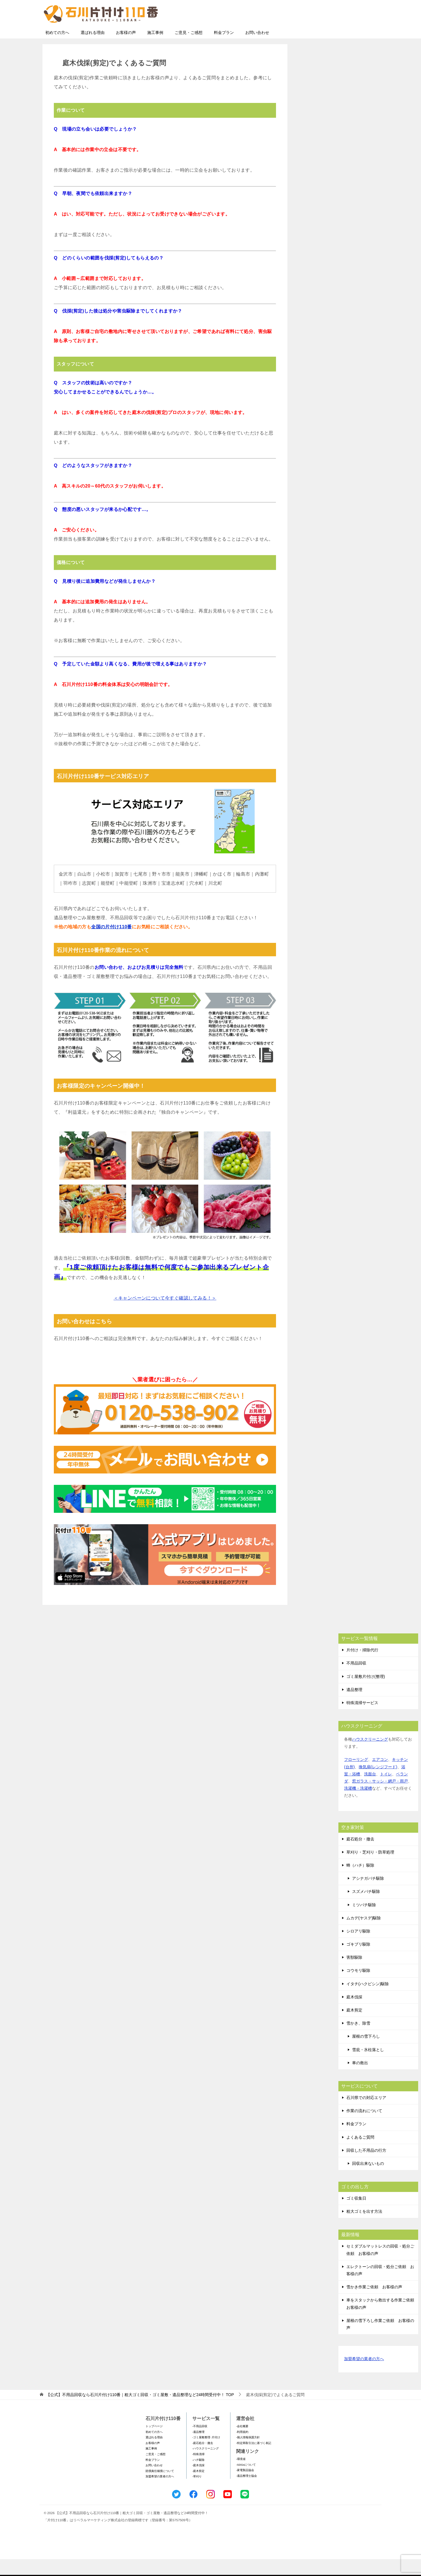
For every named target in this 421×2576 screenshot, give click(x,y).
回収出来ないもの (368, 2180)
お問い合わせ (257, 49)
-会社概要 (242, 2443)
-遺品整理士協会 (246, 2492)
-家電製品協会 (245, 2486)
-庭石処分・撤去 (202, 2459)
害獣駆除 (354, 1974)
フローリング (356, 1776)
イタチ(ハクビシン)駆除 (367, 2000)
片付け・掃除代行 (362, 1666)
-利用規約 (242, 2448)
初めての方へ (57, 49)
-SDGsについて (246, 2481)
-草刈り (197, 2493)
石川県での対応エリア (366, 2114)
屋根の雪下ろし (366, 2053)
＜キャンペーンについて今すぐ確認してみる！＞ (165, 1314)
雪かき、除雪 (358, 2040)
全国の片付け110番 (111, 943)
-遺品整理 (198, 2448)
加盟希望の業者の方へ (364, 2376)
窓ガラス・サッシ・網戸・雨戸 (380, 1798)
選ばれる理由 (93, 49)
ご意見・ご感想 (189, 49)
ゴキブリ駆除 (358, 1961)
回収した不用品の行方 (366, 2167)
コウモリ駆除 (358, 1987)
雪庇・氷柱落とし (368, 2066)
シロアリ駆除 (358, 1948)
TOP (140, 2411)
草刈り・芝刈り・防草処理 (370, 1869)
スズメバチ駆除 (366, 1908)
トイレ (386, 1791)
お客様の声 (126, 49)
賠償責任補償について (160, 2487)
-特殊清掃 (198, 2471)
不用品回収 (356, 1680)
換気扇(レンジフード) (378, 1783)
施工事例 (155, 49)
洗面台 (370, 1791)
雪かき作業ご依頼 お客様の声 (374, 2303)
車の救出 (360, 2079)
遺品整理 (354, 1706)
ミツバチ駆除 (364, 1921)
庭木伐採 (354, 2013)
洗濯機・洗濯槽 (358, 1805)
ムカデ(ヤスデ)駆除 (363, 1934)
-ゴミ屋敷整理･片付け (206, 2454)
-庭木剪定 (198, 2487)
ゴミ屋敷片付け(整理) (365, 1693)
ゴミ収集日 (356, 2215)
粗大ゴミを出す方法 (364, 2228)
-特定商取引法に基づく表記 (253, 2459)
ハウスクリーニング (370, 1756)
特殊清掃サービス (362, 1719)
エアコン (380, 1776)
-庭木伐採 (198, 2482)
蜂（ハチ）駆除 (360, 1882)
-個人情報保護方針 (248, 2454)
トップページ (154, 2443)
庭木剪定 (354, 2027)
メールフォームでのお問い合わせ (325, 33)
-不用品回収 (199, 2443)
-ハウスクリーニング (205, 2465)
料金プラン (224, 49)
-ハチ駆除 (198, 2476)
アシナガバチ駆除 (368, 1895)
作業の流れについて (364, 2127)
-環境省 (241, 2475)
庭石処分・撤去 (360, 1856)
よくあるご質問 (360, 2154)
